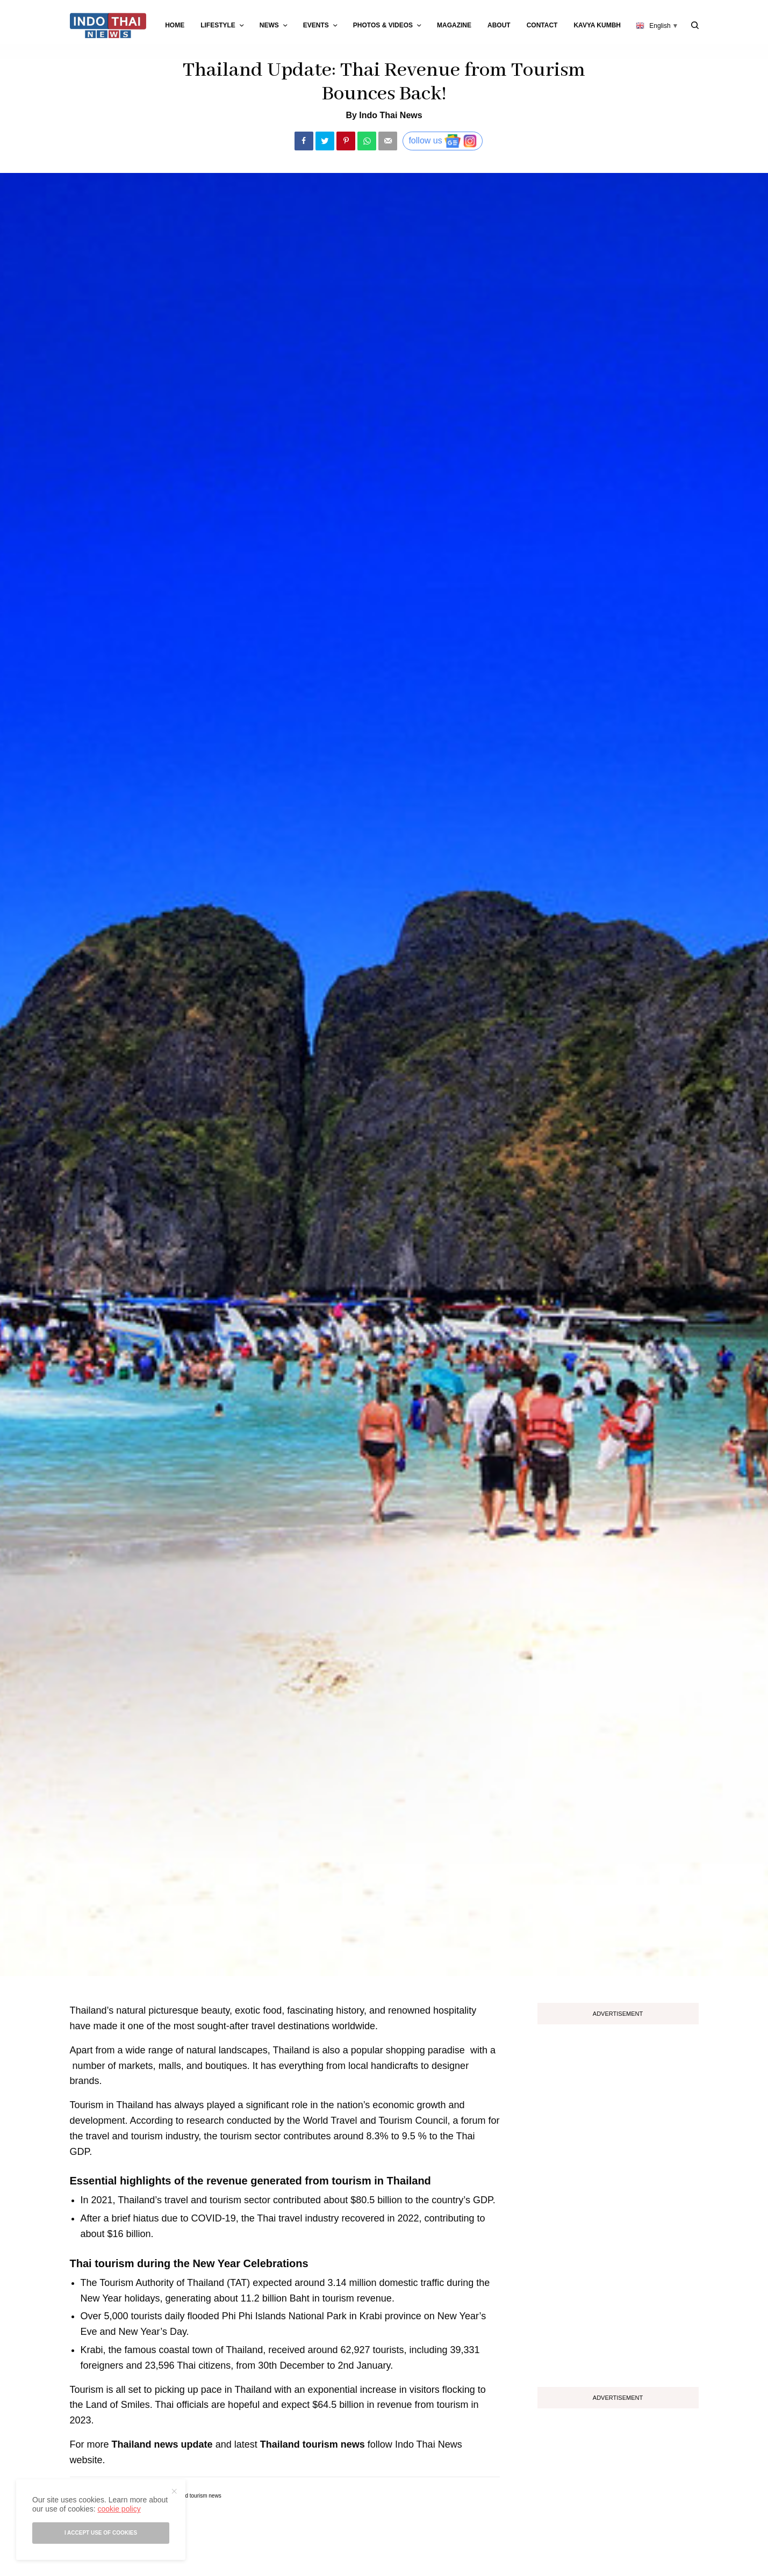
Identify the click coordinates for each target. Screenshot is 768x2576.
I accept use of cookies (100, 2533)
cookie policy (118, 2509)
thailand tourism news (195, 2496)
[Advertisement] (618, 2201)
